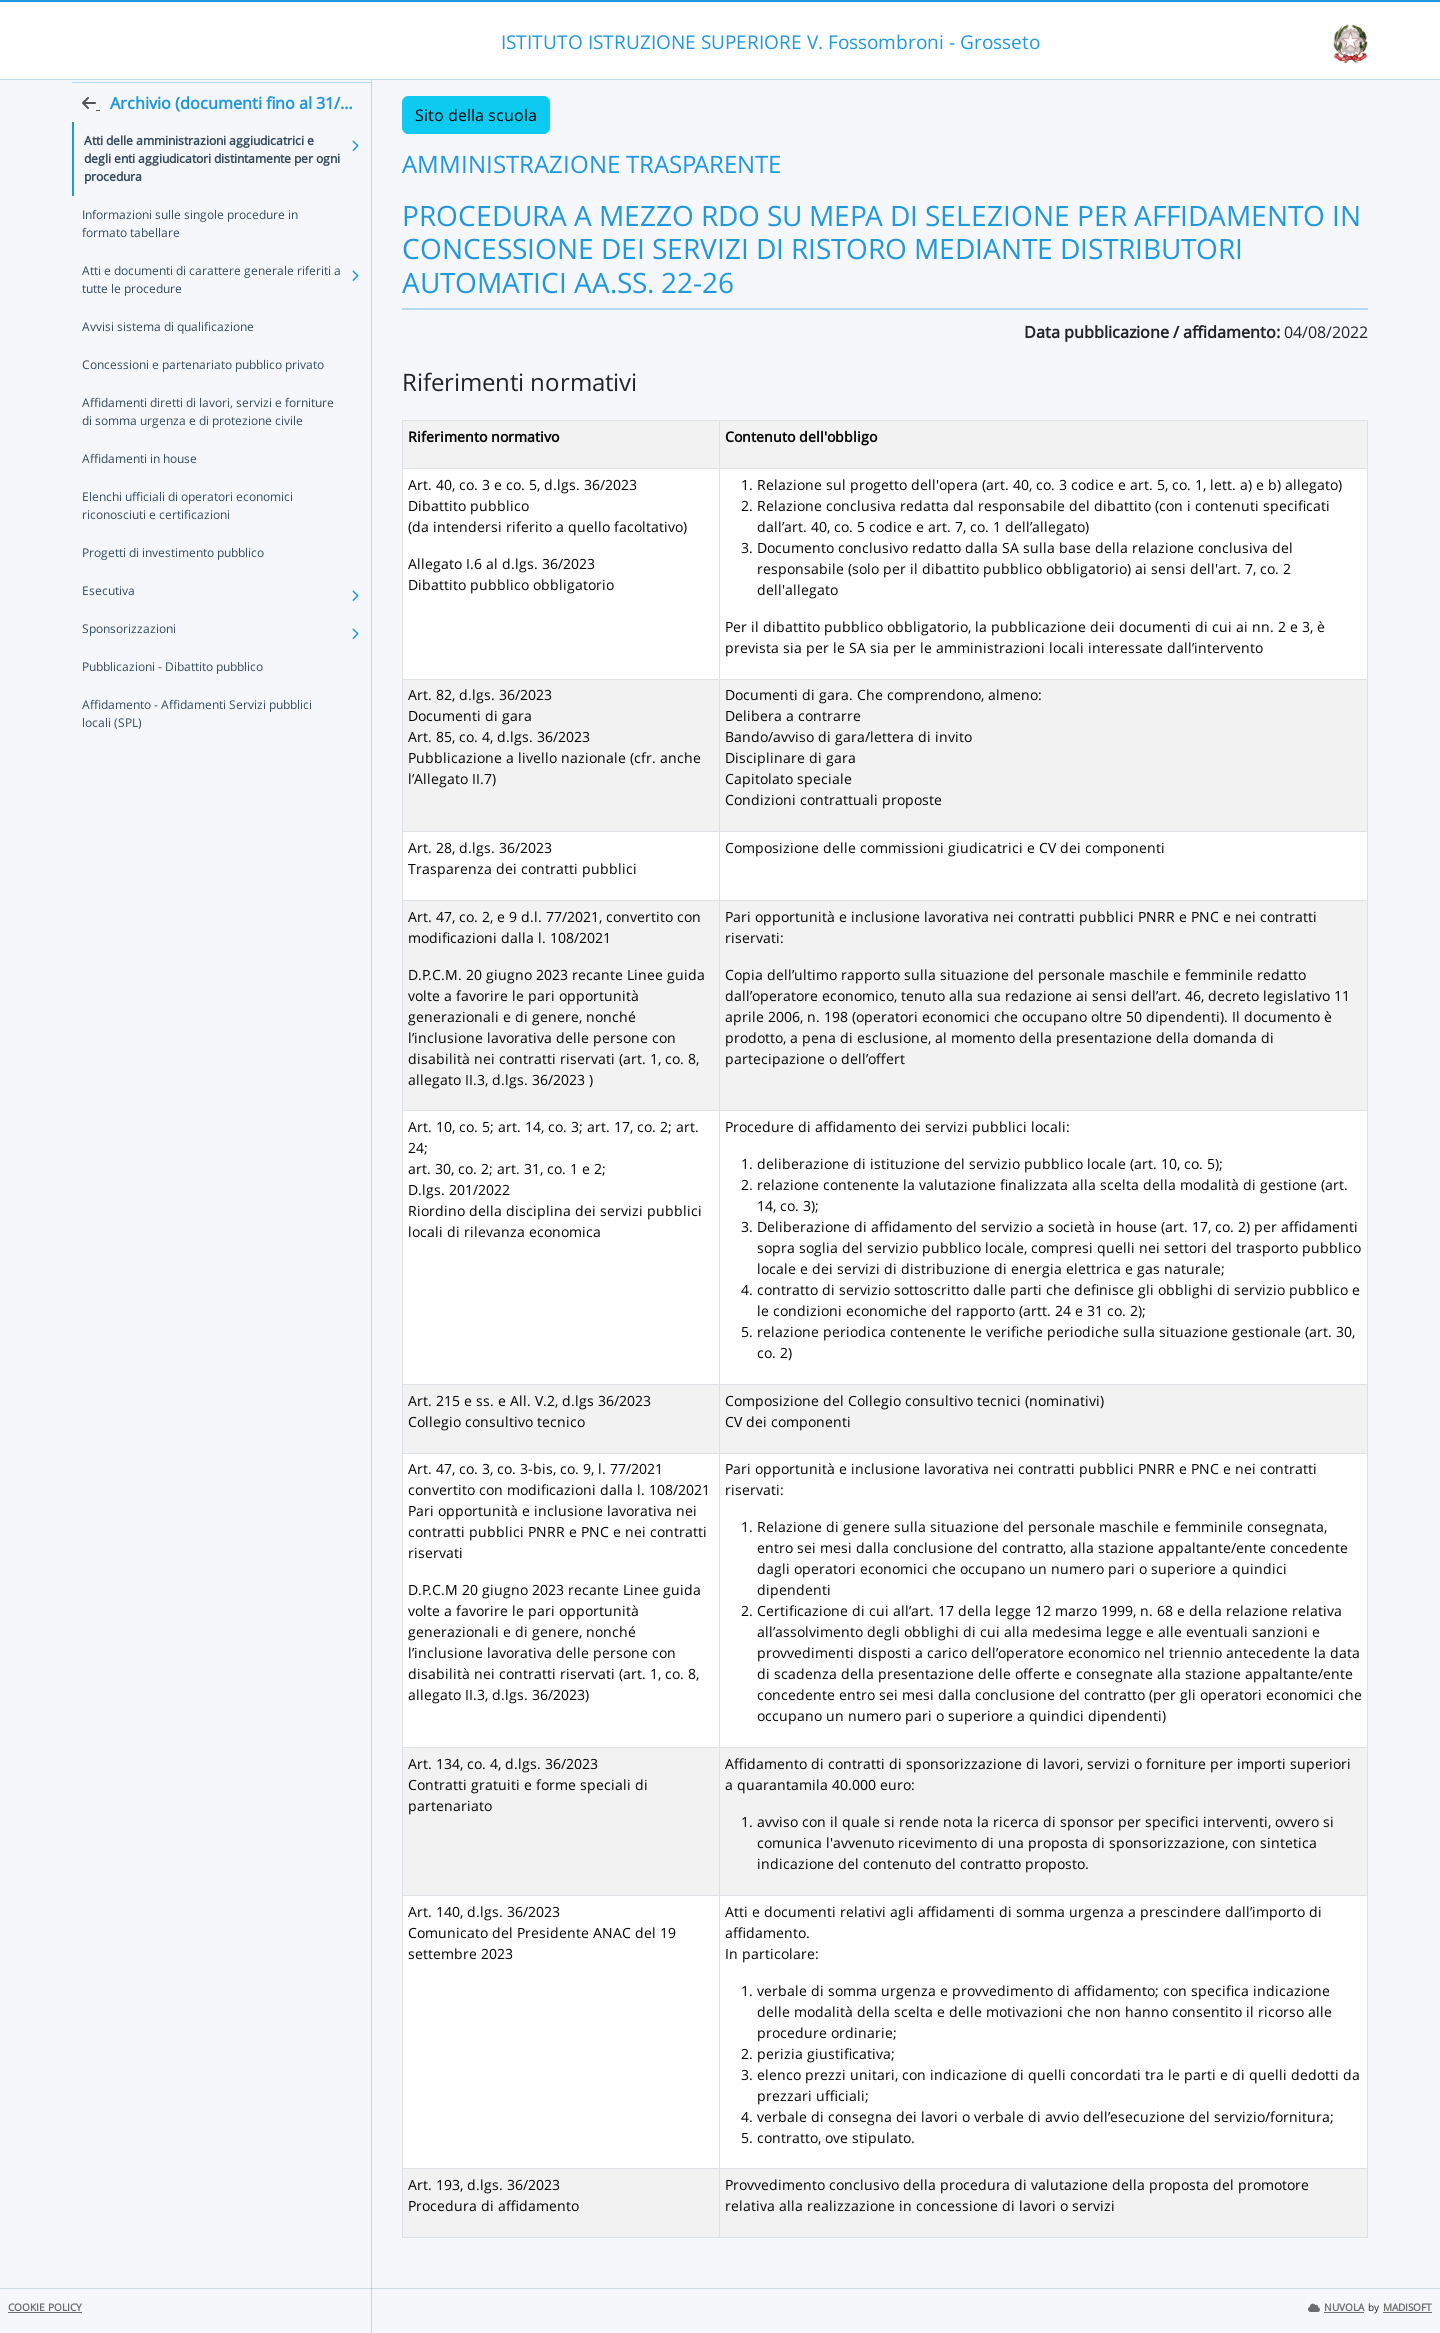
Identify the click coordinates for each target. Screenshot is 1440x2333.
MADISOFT (1407, 2307)
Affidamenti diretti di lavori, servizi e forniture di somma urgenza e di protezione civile (208, 449)
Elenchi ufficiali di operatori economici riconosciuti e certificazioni (187, 543)
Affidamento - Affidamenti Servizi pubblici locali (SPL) (197, 751)
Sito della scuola (476, 115)
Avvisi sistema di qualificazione (168, 364)
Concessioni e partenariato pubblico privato (203, 402)
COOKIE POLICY (45, 2307)
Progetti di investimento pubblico (173, 590)
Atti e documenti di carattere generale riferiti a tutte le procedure (211, 317)
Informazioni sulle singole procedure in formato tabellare (190, 261)
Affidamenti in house (139, 496)
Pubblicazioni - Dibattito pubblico (172, 704)
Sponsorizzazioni (129, 666)
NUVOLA (1336, 2307)
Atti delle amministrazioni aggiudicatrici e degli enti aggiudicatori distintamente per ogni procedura (212, 196)
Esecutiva (108, 628)
